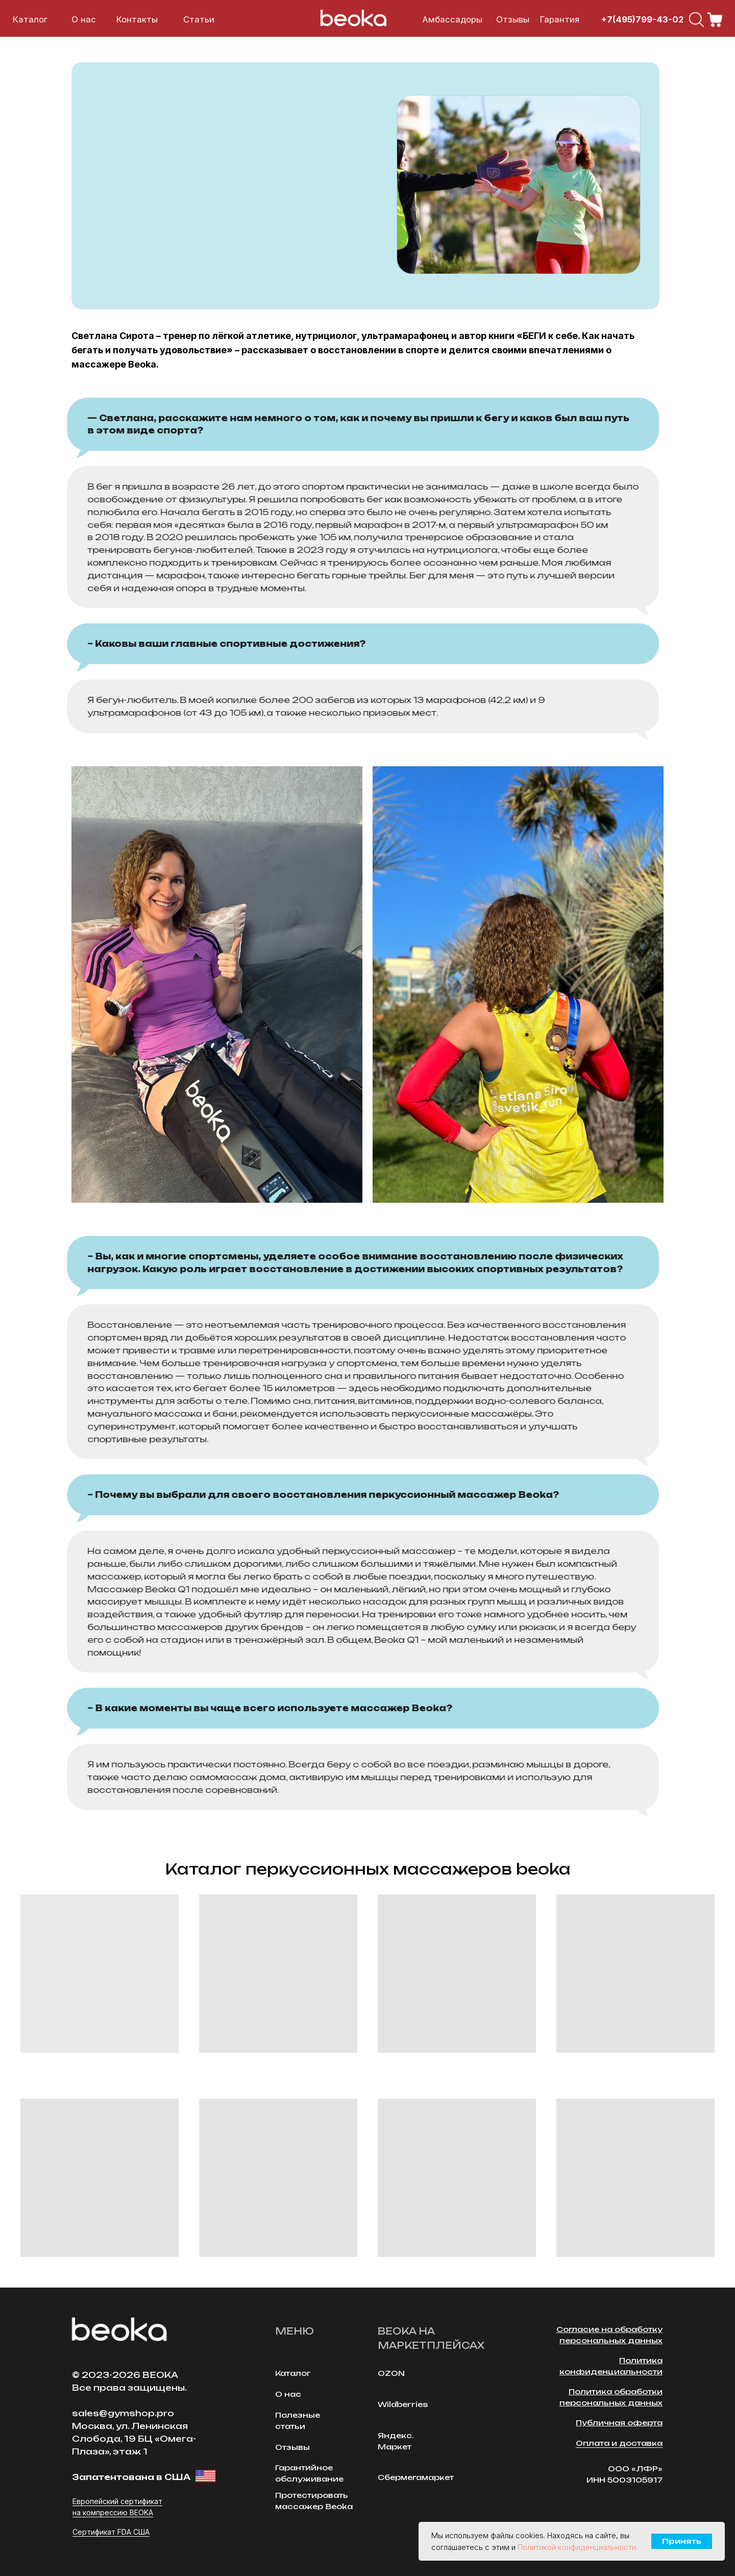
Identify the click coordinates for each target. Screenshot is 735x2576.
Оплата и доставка (619, 2443)
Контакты (137, 19)
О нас (83, 19)
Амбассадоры (452, 19)
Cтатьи (198, 19)
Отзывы (512, 19)
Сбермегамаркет (416, 2477)
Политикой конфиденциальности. (578, 2547)
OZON (391, 2373)
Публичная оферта (619, 2422)
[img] (696, 19)
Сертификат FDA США (111, 2532)
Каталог (30, 19)
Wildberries (403, 2404)
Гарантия (559, 19)
